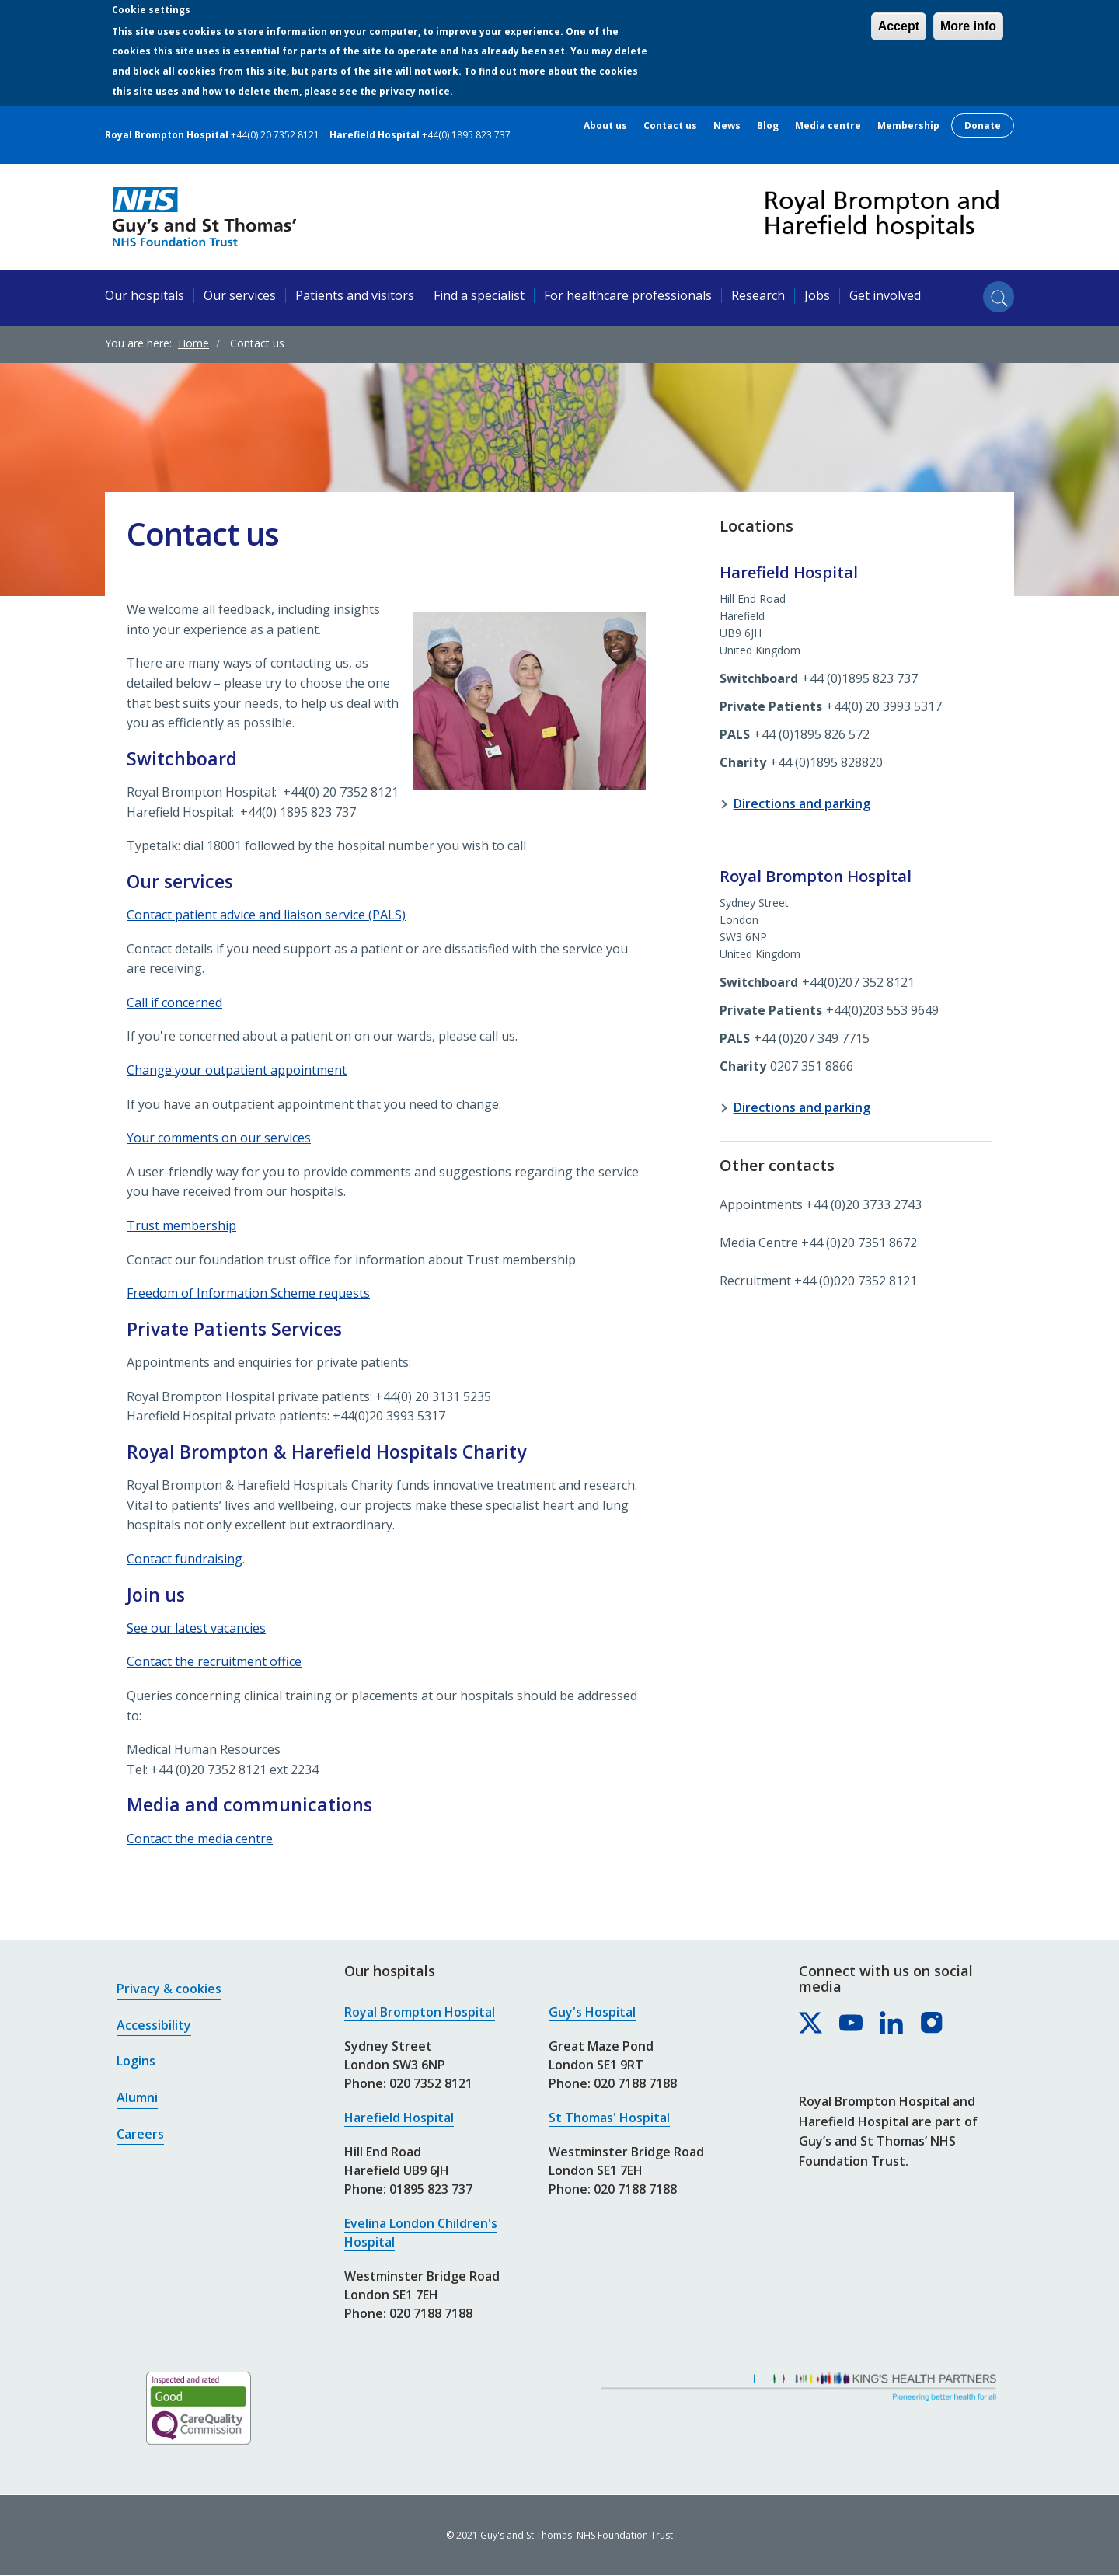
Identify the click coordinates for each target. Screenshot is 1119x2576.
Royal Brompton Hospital (419, 2011)
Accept (898, 26)
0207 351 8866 (811, 1066)
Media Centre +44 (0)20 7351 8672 (818, 1242)
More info (968, 26)
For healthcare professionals (628, 295)
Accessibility (154, 2025)
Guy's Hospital (592, 2011)
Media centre (828, 125)
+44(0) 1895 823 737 (466, 134)
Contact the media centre (200, 1838)
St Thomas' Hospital (609, 2117)
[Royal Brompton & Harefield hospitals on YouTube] (851, 2023)
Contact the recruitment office (214, 1661)
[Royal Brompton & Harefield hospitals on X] (811, 2023)
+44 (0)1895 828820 (826, 762)
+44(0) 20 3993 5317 (884, 706)
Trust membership (181, 1225)
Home (193, 343)
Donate (982, 125)
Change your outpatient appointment (237, 1070)
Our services (240, 295)
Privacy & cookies (169, 1988)
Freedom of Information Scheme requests (248, 1293)
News (727, 125)
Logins (136, 2060)
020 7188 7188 (430, 2313)
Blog (768, 125)
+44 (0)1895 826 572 (812, 734)
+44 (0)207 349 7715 (812, 1038)
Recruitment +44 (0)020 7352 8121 (818, 1280)
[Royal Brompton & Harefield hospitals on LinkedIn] (892, 2023)
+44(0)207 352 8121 (858, 982)
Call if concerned (174, 1002)
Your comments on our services (219, 1137)
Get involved (885, 295)
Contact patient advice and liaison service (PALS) (266, 914)
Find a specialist (479, 295)
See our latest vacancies (196, 1628)
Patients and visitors (354, 295)
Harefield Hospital (399, 2117)
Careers (140, 2133)
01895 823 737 (430, 2189)
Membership (908, 125)
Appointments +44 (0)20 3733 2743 (821, 1204)
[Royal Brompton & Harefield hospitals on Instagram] (932, 2023)
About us (605, 125)
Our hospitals (144, 295)
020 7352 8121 (430, 2083)
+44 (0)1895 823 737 (860, 678)
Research (758, 295)
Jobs (817, 295)
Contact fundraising (184, 1558)
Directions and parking (802, 803)
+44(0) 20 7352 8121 (275, 134)
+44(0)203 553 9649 (882, 1010)
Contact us (670, 125)
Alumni (137, 2097)
